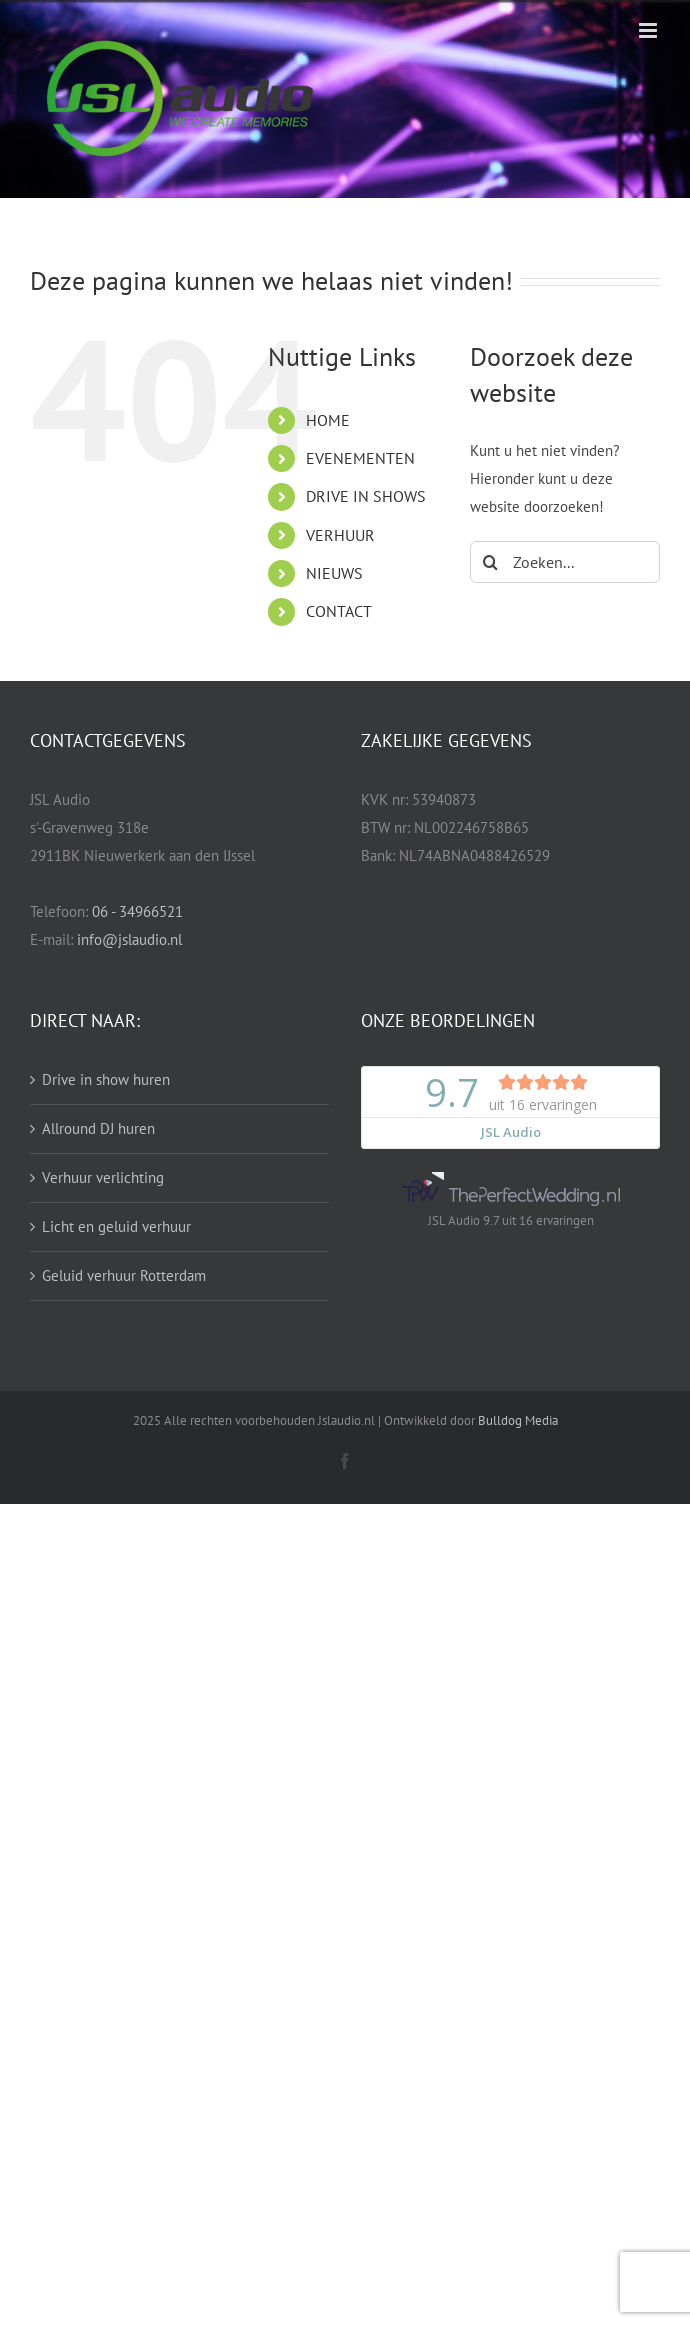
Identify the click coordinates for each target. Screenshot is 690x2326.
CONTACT (339, 611)
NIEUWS (334, 573)
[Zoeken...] (565, 562)
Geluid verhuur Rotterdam (124, 1275)
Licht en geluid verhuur (116, 1226)
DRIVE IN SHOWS (366, 496)
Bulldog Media (518, 1420)
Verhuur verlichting (103, 1177)
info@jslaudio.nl (129, 939)
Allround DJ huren (98, 1128)
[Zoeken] (491, 562)
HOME (328, 420)
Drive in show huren (106, 1079)
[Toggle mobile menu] (649, 30)
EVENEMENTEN (360, 458)
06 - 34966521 (137, 911)
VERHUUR (340, 535)
